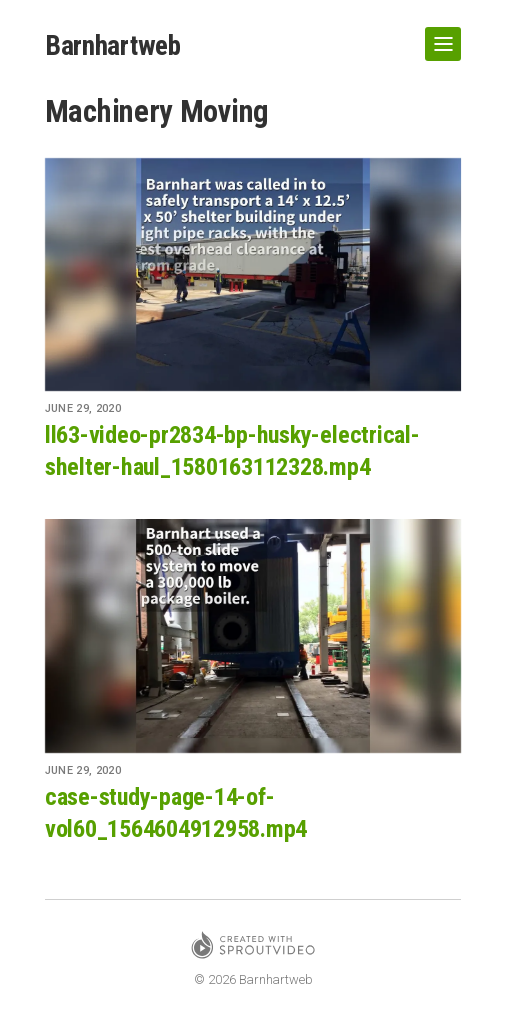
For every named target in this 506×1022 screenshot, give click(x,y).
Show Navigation (439, 36)
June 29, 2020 (83, 409)
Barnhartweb (114, 45)
